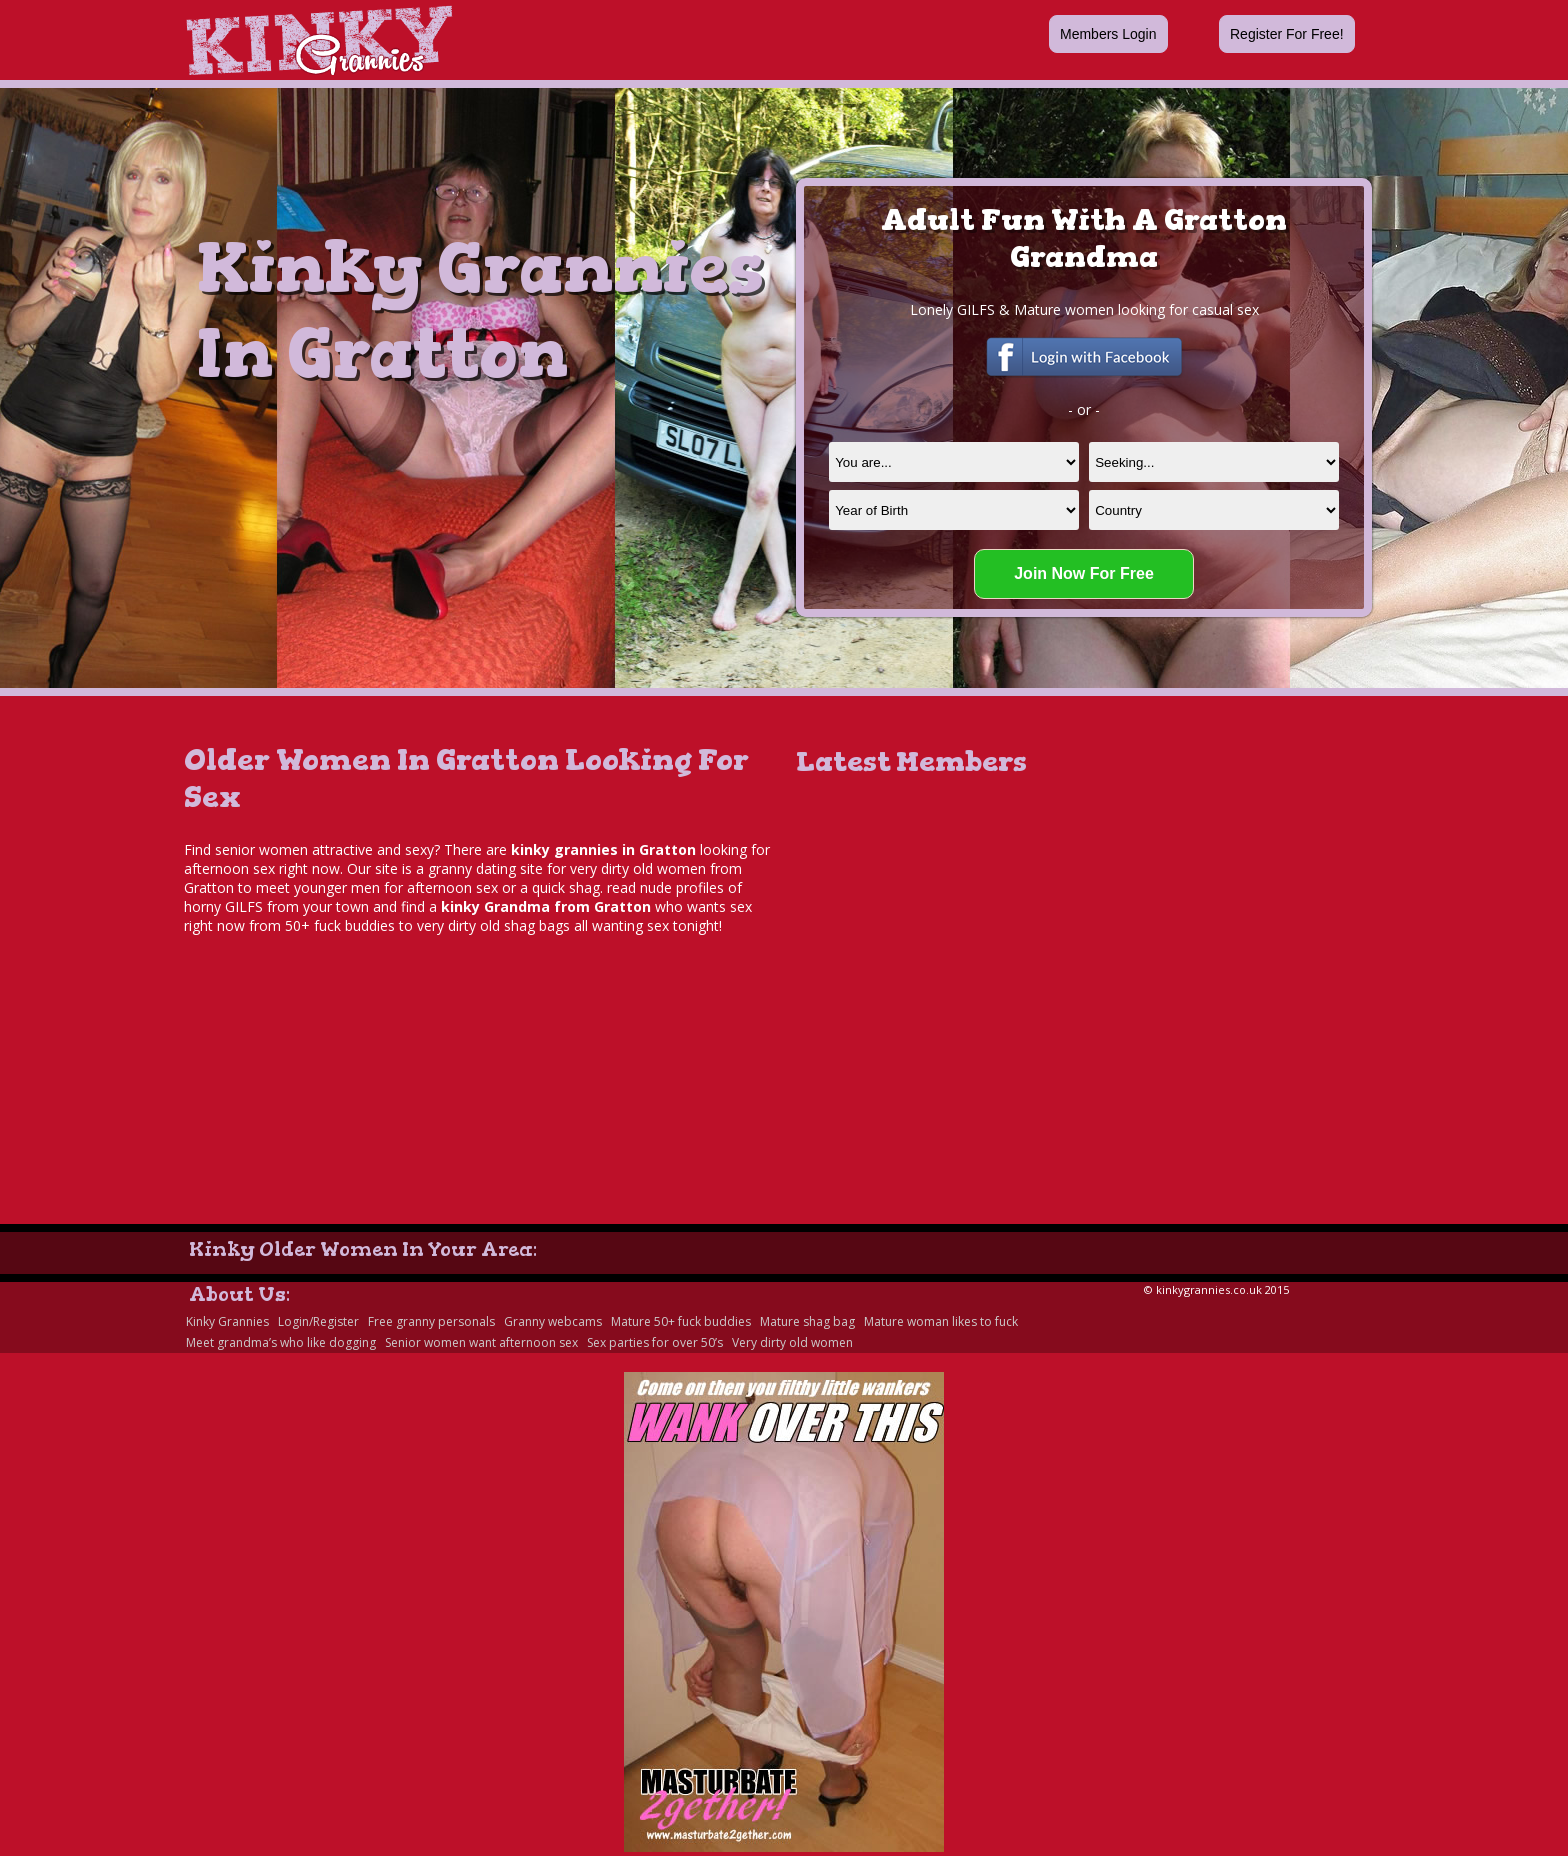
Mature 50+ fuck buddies (681, 1321)
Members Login (1108, 34)
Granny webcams (553, 1321)
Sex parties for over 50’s (655, 1342)
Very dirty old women (792, 1342)
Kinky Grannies (227, 1321)
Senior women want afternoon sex (481, 1342)
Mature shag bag (807, 1321)
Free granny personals (431, 1321)
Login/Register (318, 1321)
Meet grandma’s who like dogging (281, 1342)
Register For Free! (1287, 34)
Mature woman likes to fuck (941, 1321)
